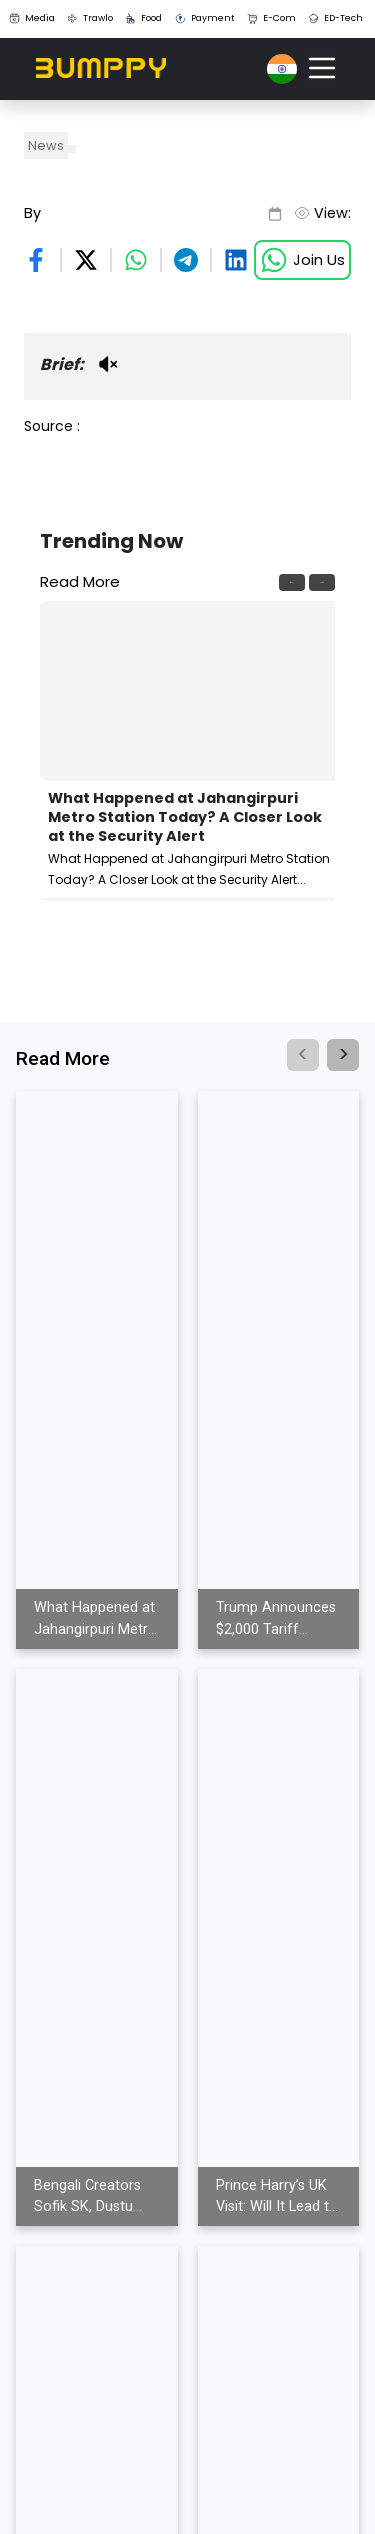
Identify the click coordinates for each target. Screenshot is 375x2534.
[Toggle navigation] (322, 68)
